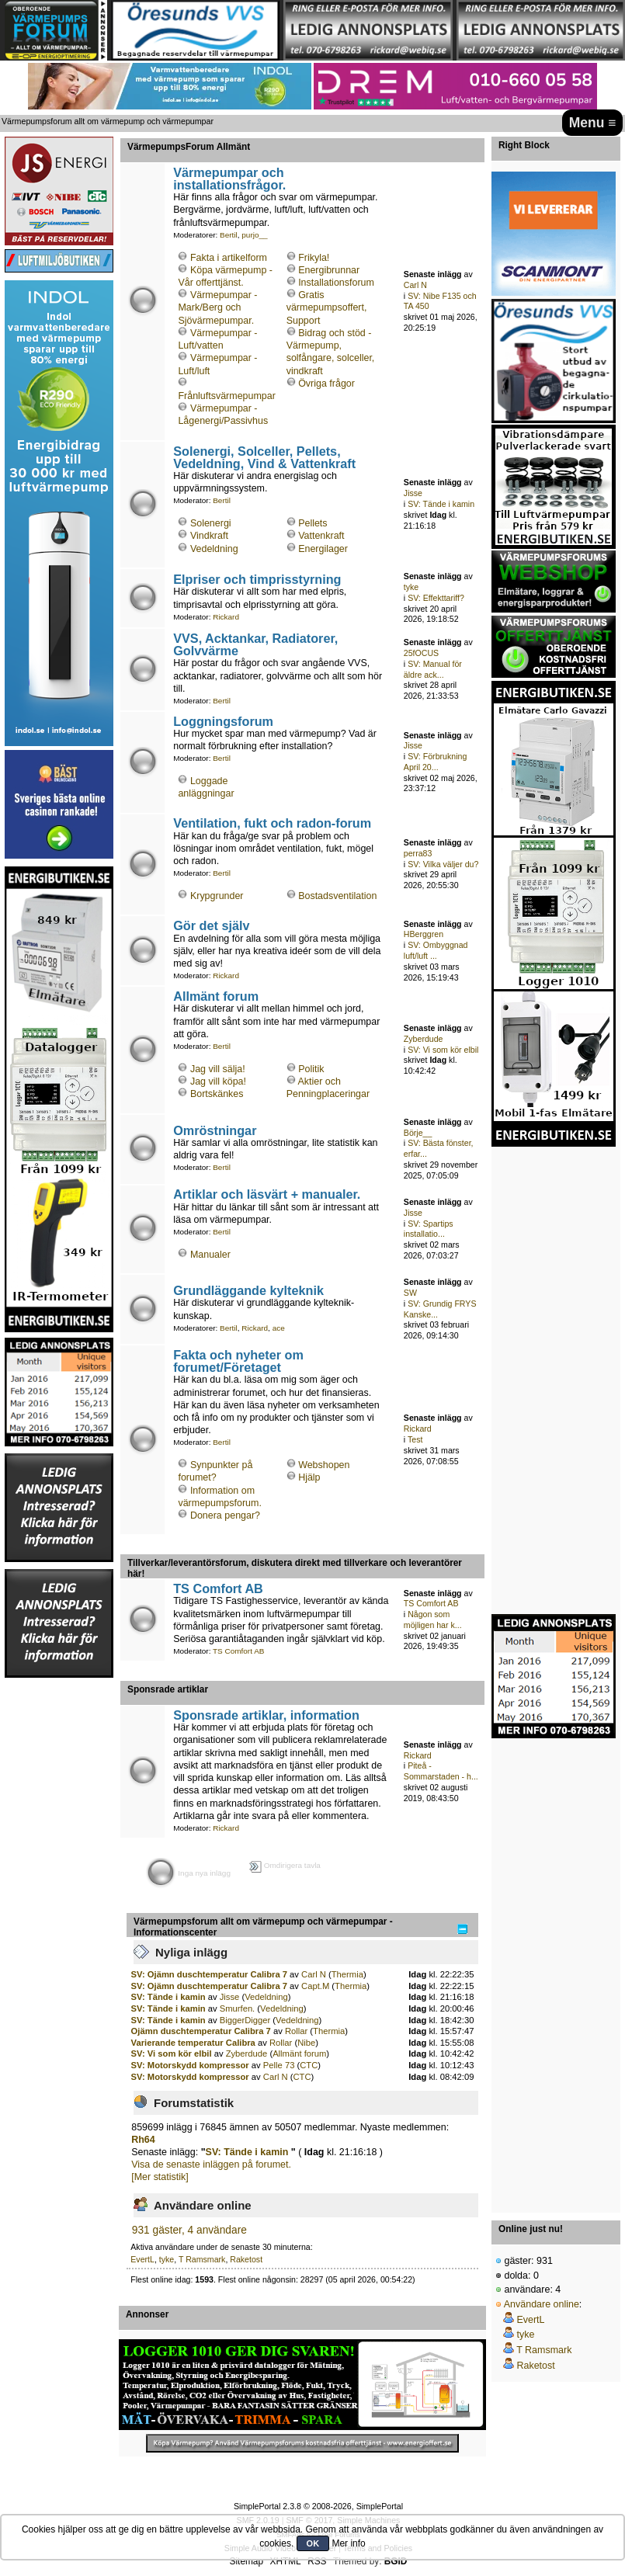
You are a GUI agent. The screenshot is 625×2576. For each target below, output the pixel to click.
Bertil (229, 235)
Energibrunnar (328, 270)
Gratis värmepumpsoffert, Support (326, 307)
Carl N (415, 285)
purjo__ (254, 235)
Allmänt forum (216, 996)
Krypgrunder (217, 895)
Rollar (296, 2031)
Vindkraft (209, 535)
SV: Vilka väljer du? (443, 864)
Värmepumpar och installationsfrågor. (229, 178)
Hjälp (309, 1477)
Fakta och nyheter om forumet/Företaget (238, 1361)
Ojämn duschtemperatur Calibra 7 (201, 2031)
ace (279, 1328)
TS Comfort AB (218, 1588)
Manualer (210, 1254)
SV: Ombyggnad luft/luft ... (436, 950)
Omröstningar (214, 1130)
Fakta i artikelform (228, 257)
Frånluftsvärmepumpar (226, 396)
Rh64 (143, 2139)
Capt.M (315, 1986)
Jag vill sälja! (217, 1069)
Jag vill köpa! (218, 1081)
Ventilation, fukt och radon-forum (272, 823)
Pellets (312, 523)
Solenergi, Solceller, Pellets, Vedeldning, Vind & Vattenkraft (264, 457)
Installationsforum (336, 282)
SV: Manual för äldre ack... (433, 669)
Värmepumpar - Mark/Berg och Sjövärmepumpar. (217, 307)
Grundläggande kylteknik (248, 1290)
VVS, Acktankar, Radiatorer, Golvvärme (255, 644)
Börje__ (418, 1132)
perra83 (418, 853)
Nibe (306, 2042)
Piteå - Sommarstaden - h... (441, 1771)
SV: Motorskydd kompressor (190, 2065)
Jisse (413, 493)
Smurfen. (237, 2008)
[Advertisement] (59, 1912)
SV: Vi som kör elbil (443, 1049)
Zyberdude (423, 1038)
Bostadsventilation (337, 895)
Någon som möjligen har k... (433, 1619)
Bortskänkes (217, 1093)
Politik (311, 1069)
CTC (309, 2065)
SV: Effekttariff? (436, 597)
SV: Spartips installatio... (428, 1229)
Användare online (541, 2304)
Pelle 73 (279, 2065)
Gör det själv (211, 925)
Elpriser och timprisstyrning (257, 579)
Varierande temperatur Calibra (193, 2042)
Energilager (323, 548)
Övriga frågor (326, 383)
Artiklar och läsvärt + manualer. (266, 1194)
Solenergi (210, 523)
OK (313, 2543)
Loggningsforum (223, 721)
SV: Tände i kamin (441, 504)
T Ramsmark (202, 2259)
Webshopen (323, 1465)
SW (410, 1292)
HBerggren (423, 934)
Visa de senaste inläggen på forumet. (211, 2164)
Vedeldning (214, 548)
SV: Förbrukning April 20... (435, 762)
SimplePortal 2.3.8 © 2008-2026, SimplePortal (318, 2506)
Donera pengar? (225, 1515)
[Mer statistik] (159, 2177)
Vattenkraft (321, 535)
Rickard (226, 617)
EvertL (142, 2259)
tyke (411, 587)
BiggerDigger (245, 2020)
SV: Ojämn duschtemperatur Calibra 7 (209, 1974)
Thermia (347, 1974)
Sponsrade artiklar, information (266, 1715)
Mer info (348, 2543)
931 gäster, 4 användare (189, 2230)
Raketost (246, 2259)
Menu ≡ (592, 122)
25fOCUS (421, 653)
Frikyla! (313, 257)
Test (415, 1439)
